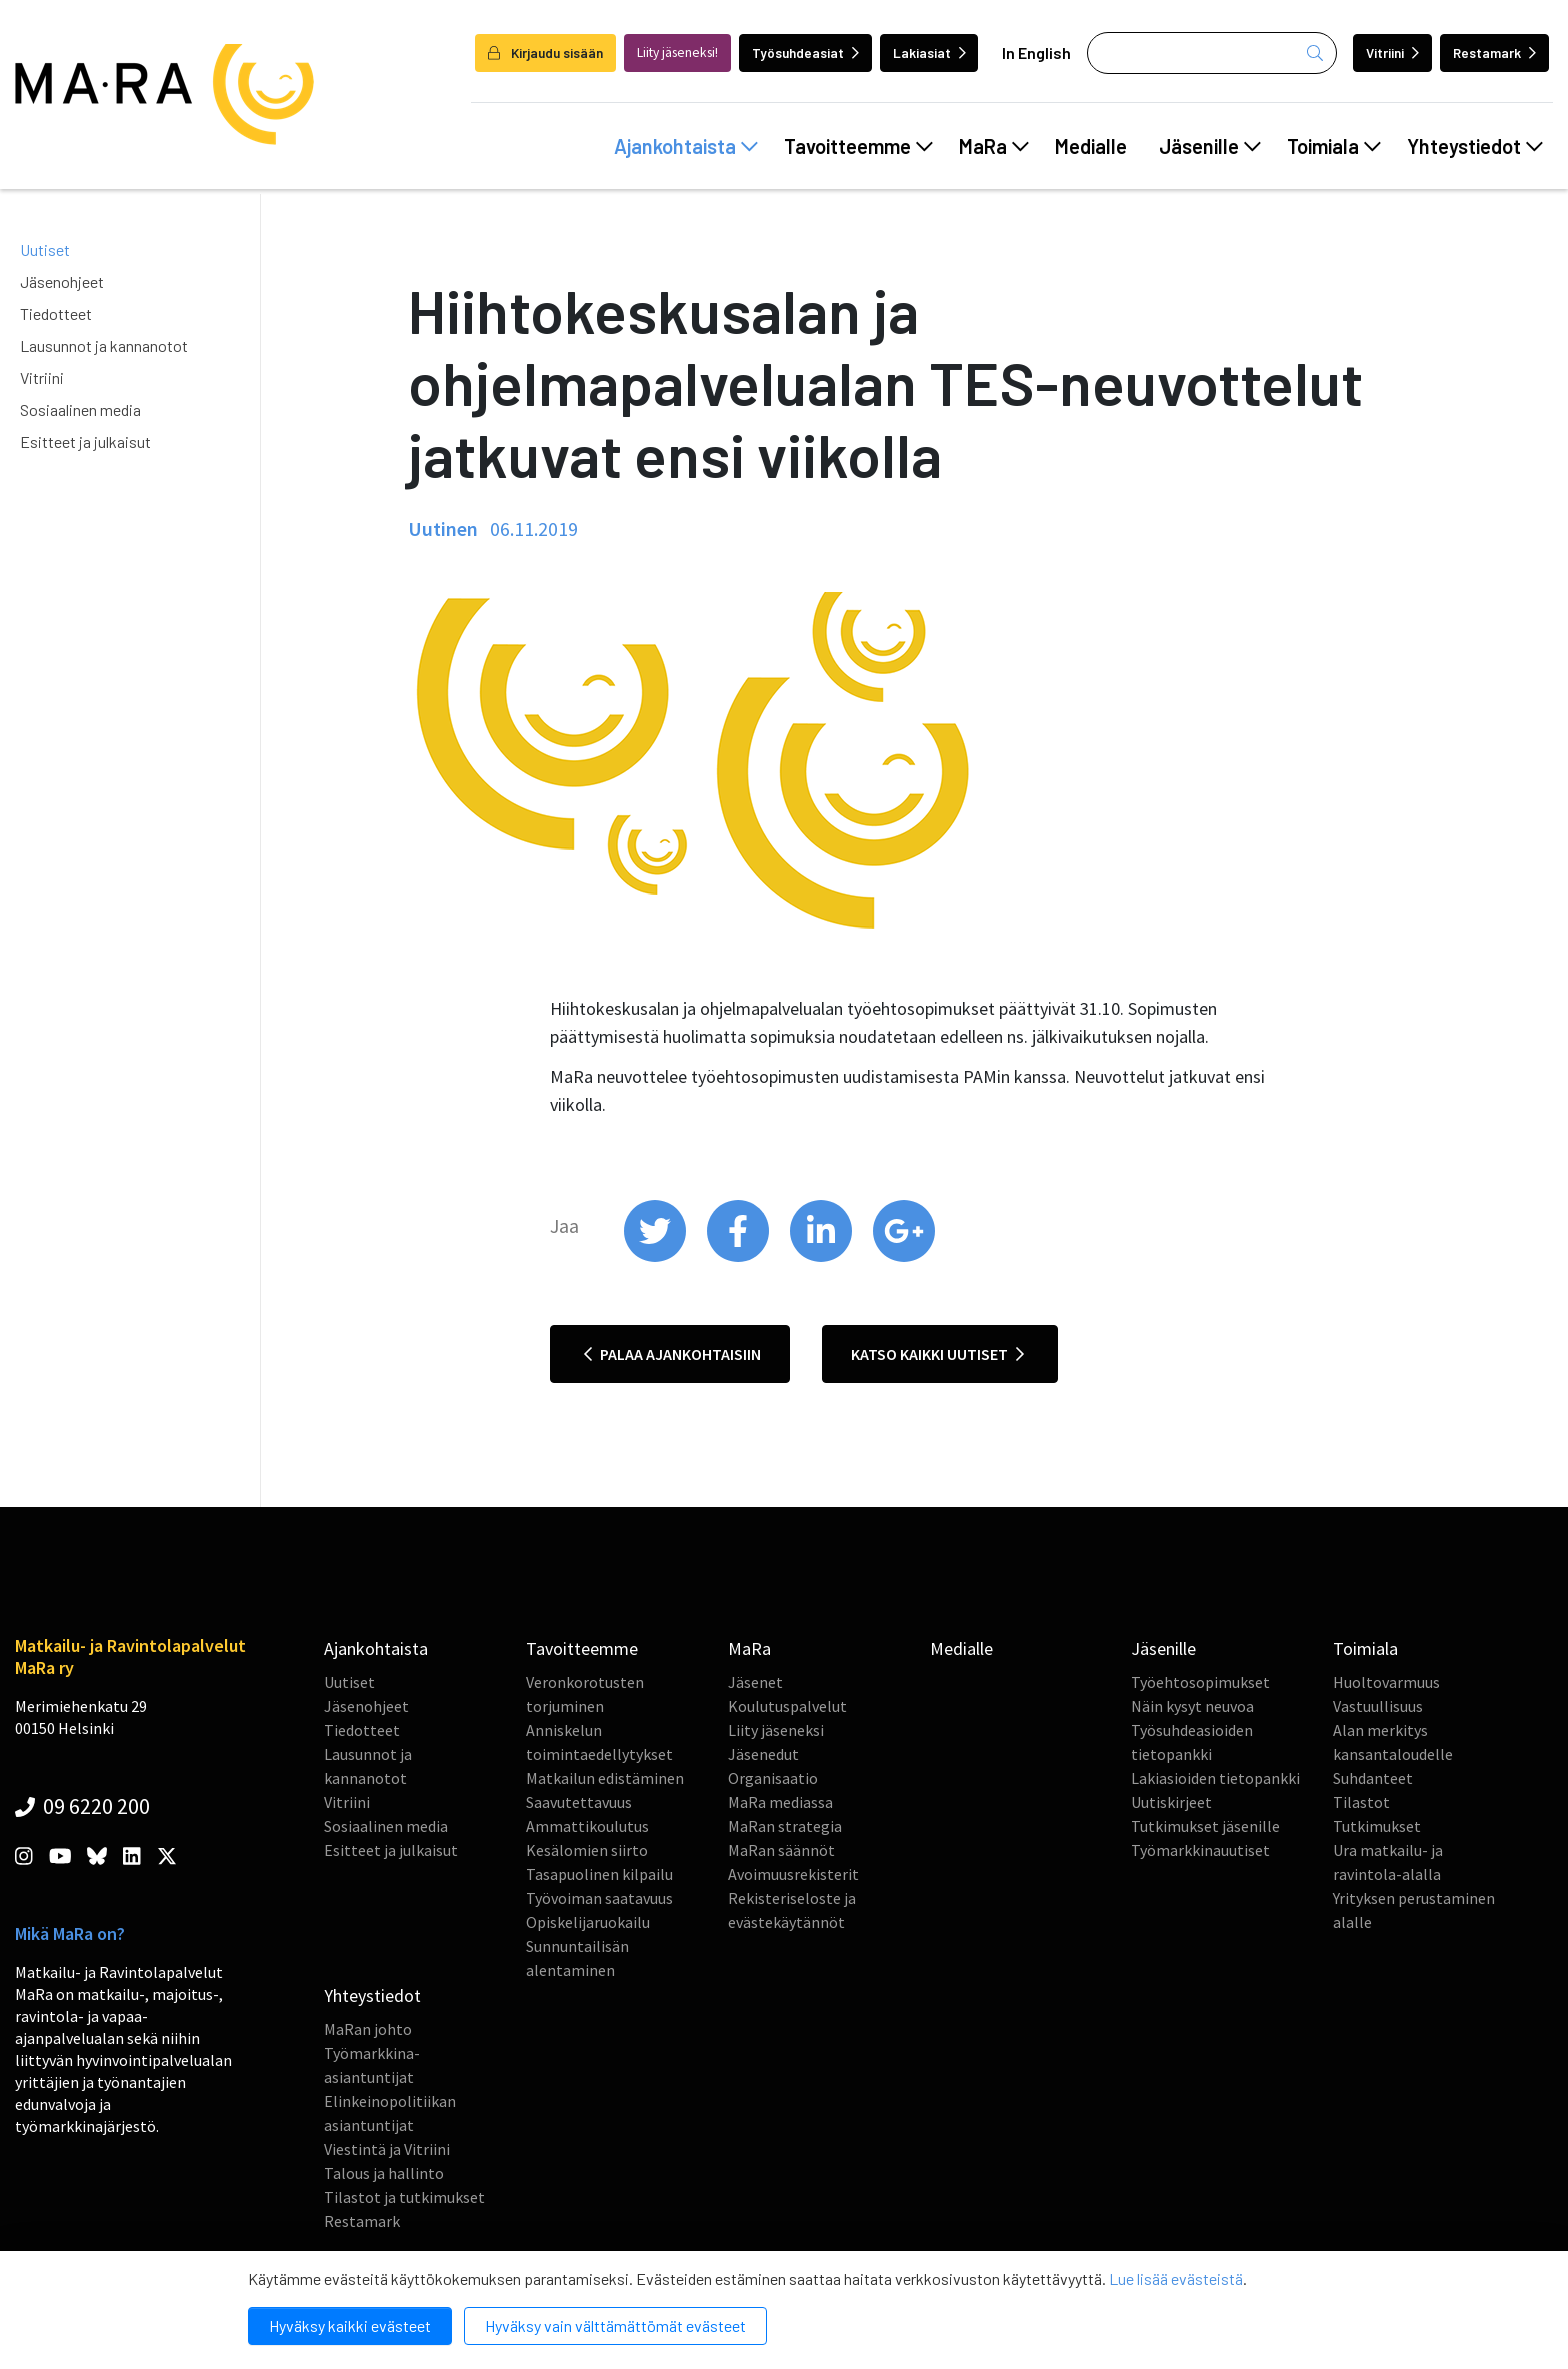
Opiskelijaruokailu (588, 1922)
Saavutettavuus (579, 1802)
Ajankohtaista (686, 146)
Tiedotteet (56, 313)
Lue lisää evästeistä (1176, 2278)
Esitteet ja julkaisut (85, 441)
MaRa (994, 146)
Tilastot (1361, 1802)
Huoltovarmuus (1386, 1682)
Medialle (1091, 146)
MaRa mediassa (780, 1802)
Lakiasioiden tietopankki (1215, 1778)
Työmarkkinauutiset (1200, 1850)
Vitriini (1392, 52)
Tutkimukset (1377, 1826)
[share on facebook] (739, 1257)
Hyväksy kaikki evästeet (350, 2325)
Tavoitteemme (858, 146)
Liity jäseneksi (776, 1730)
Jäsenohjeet (62, 281)
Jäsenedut (763, 1754)
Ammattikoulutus (587, 1826)
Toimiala (1334, 146)
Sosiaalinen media (80, 409)
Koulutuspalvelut (787, 1706)
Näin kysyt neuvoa (1192, 1706)
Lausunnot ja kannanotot (104, 345)
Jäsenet (755, 1682)
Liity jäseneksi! (677, 52)
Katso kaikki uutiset (937, 1354)
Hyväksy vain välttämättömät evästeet (615, 2325)
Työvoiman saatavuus (599, 1898)
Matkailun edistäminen (605, 1778)
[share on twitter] (656, 1257)
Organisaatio (773, 1778)
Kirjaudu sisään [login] (545, 52)
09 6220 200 (82, 1806)
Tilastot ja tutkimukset (404, 2197)
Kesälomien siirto (587, 1850)
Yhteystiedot (1475, 146)
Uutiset (45, 249)
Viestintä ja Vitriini (387, 2149)
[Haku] (1212, 53)
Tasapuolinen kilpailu (599, 1874)
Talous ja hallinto (384, 2173)
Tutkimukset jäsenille (1205, 1826)
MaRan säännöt (781, 1850)
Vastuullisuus (1378, 1706)
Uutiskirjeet (1171, 1802)
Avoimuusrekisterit (793, 1874)
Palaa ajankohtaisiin (672, 1354)
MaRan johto (368, 2029)
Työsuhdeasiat (805, 52)
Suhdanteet (1373, 1778)
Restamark (1494, 52)
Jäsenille (1210, 146)
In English (1036, 52)
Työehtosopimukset (1200, 1682)
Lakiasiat (929, 52)
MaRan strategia (785, 1826)
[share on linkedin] (822, 1257)
